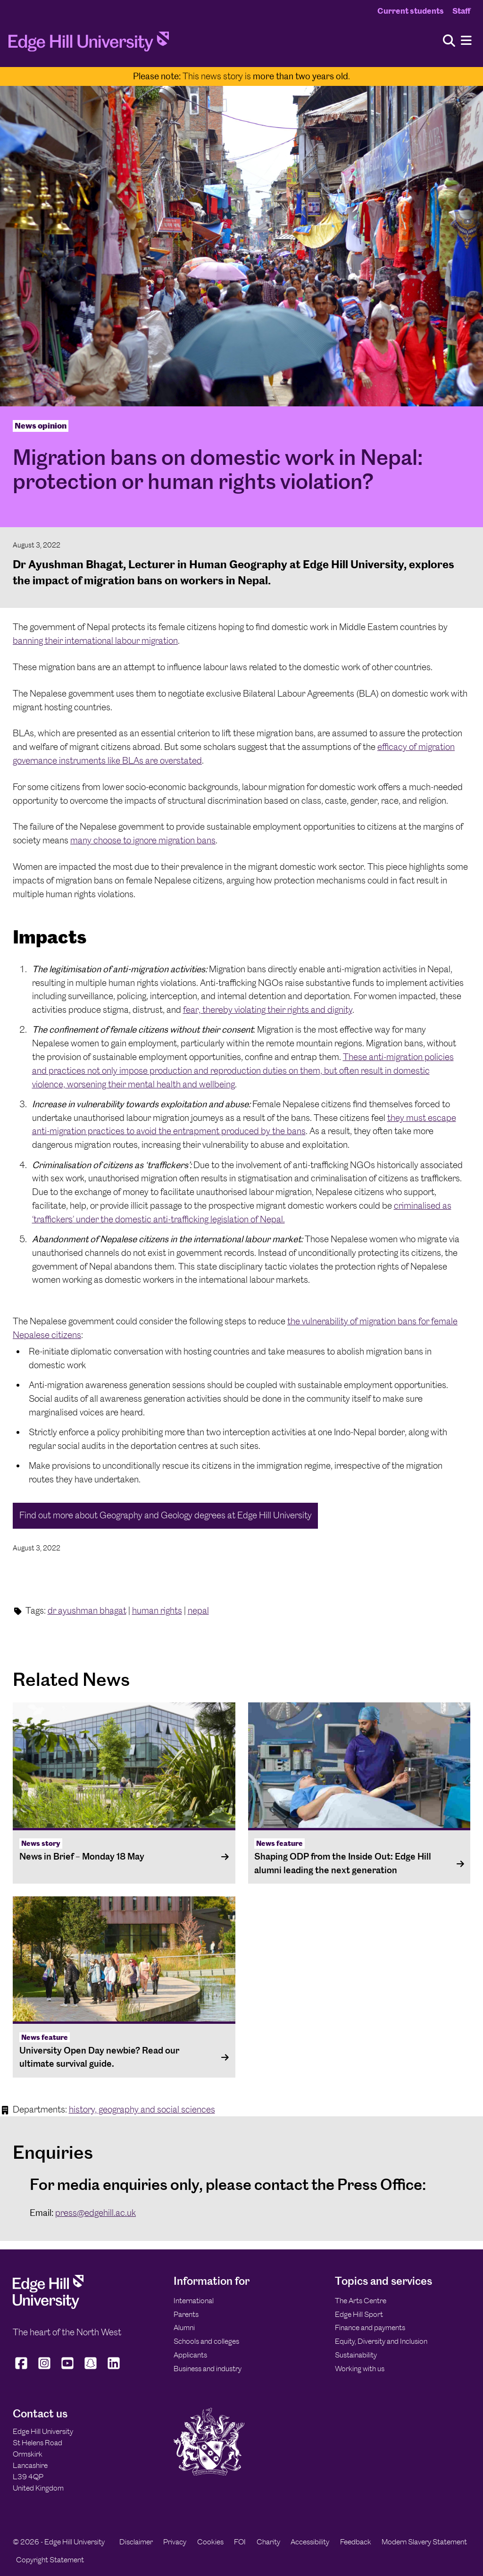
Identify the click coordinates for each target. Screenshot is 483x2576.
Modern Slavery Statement (424, 2541)
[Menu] (466, 41)
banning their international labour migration (95, 640)
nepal (198, 1610)
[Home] (88, 44)
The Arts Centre (360, 2300)
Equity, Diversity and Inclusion (381, 2341)
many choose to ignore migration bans (143, 840)
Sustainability (356, 2354)
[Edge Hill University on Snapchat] (90, 2368)
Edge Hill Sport (359, 2314)
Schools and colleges (206, 2341)
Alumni (184, 2327)
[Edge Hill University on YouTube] (67, 2368)
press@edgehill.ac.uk (95, 2212)
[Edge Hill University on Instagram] (44, 2368)
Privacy (174, 2541)
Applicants (190, 2354)
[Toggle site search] (449, 41)
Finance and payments (370, 2327)
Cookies (210, 2541)
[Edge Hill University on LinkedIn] (114, 2368)
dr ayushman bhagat (87, 1610)
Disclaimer (136, 2541)
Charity (268, 2541)
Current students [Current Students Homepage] (410, 11)
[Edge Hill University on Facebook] (22, 2368)
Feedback (355, 2541)
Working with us (359, 2368)
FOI (240, 2541)
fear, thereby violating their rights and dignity (267, 1009)
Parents (186, 2314)
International (194, 2300)
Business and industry (208, 2368)
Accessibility (310, 2541)
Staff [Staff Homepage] (461, 11)
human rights (157, 1610)
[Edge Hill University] (48, 2306)
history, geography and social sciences (142, 2109)
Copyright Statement (50, 2559)
